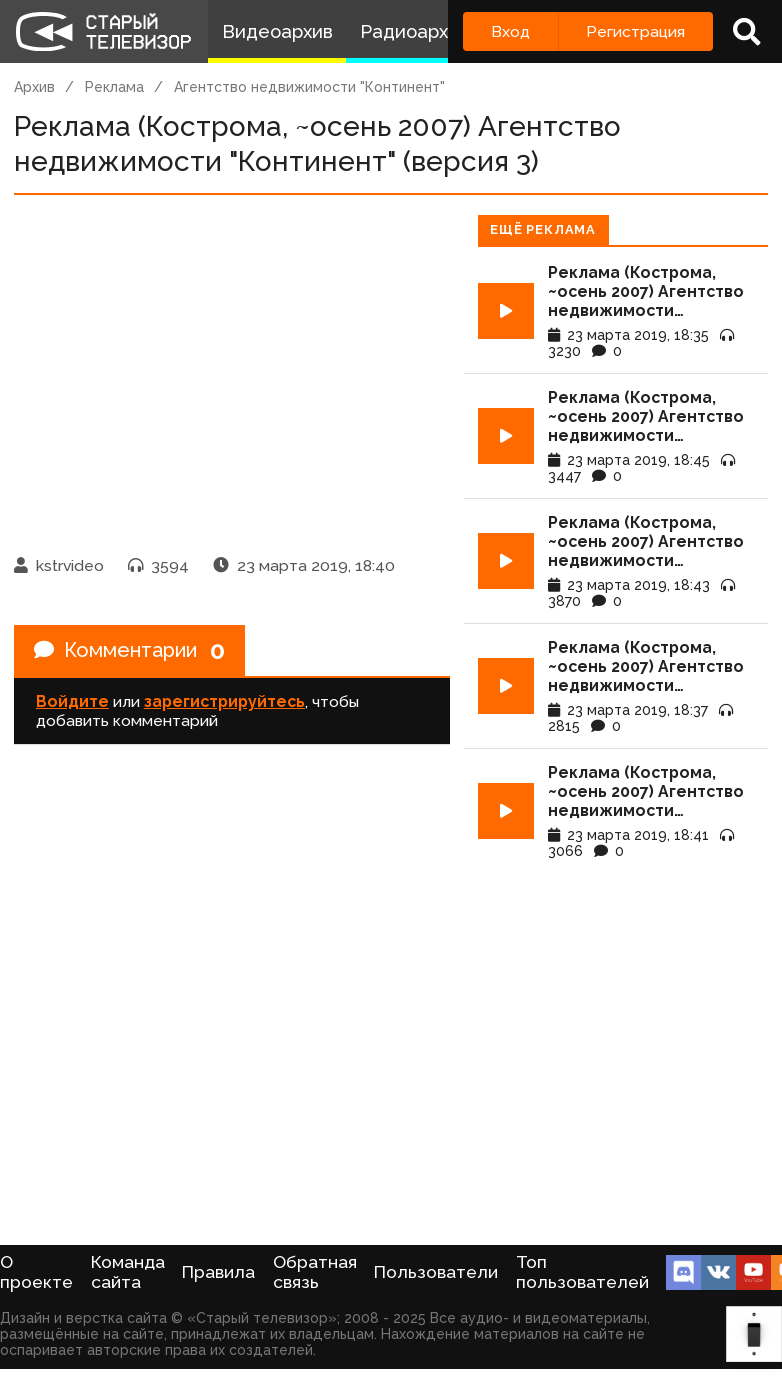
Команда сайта (128, 1272)
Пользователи (436, 1272)
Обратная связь (315, 1272)
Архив (34, 87)
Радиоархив (414, 31)
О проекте (36, 1272)
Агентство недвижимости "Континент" (309, 87)
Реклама (114, 87)
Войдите (72, 701)
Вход (510, 31)
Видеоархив (277, 31)
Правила (218, 1272)
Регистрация (635, 31)
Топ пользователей (582, 1272)
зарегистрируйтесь (224, 701)
